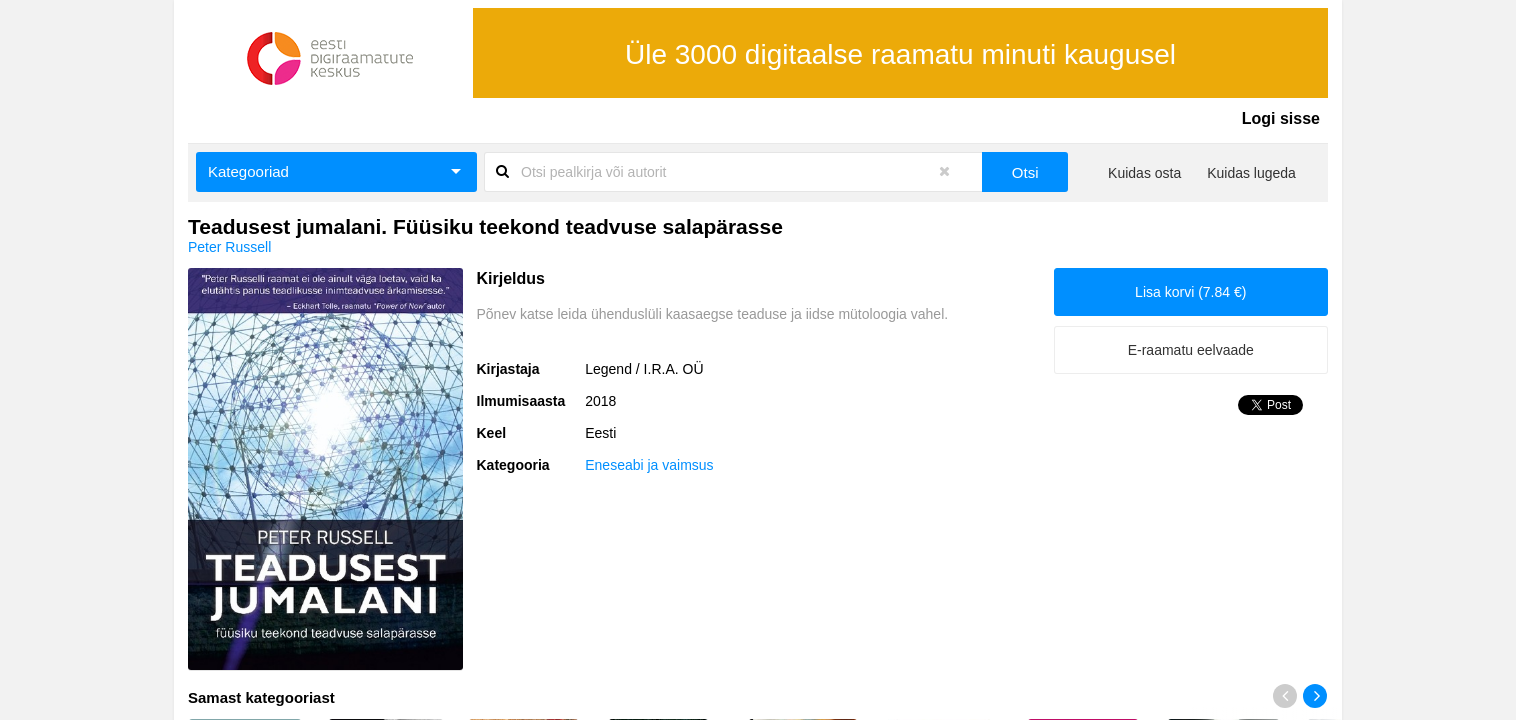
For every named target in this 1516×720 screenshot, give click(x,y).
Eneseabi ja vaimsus (649, 465)
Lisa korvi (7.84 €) (1190, 292)
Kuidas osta (1144, 173)
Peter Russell (229, 247)
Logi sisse (1281, 118)
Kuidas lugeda (1251, 173)
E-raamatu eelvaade (1191, 350)
